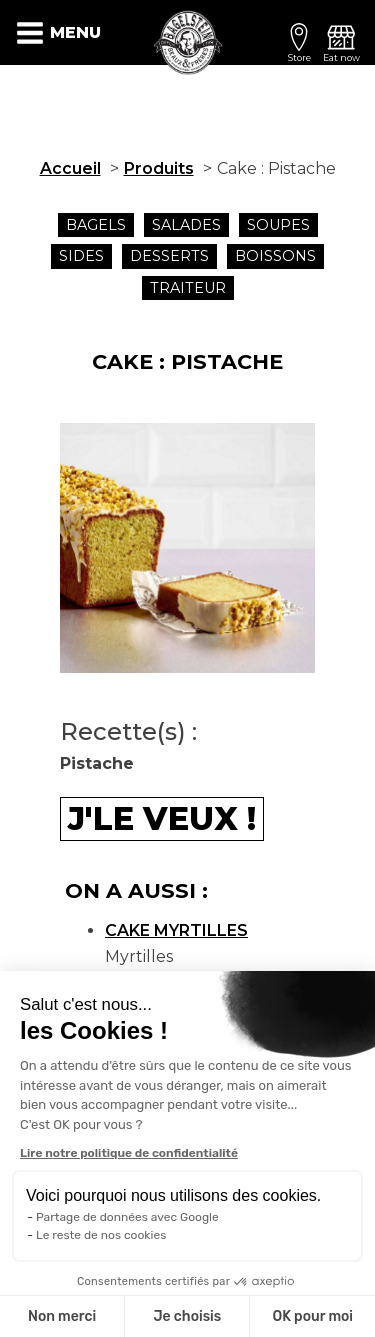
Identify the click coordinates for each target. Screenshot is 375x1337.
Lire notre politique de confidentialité (129, 1153)
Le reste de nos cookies (101, 1235)
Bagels (96, 225)
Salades (186, 225)
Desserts (169, 256)
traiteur (188, 288)
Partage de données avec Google (127, 1217)
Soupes (278, 225)
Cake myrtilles (176, 930)
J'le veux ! (162, 818)
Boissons (275, 256)
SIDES (81, 256)
